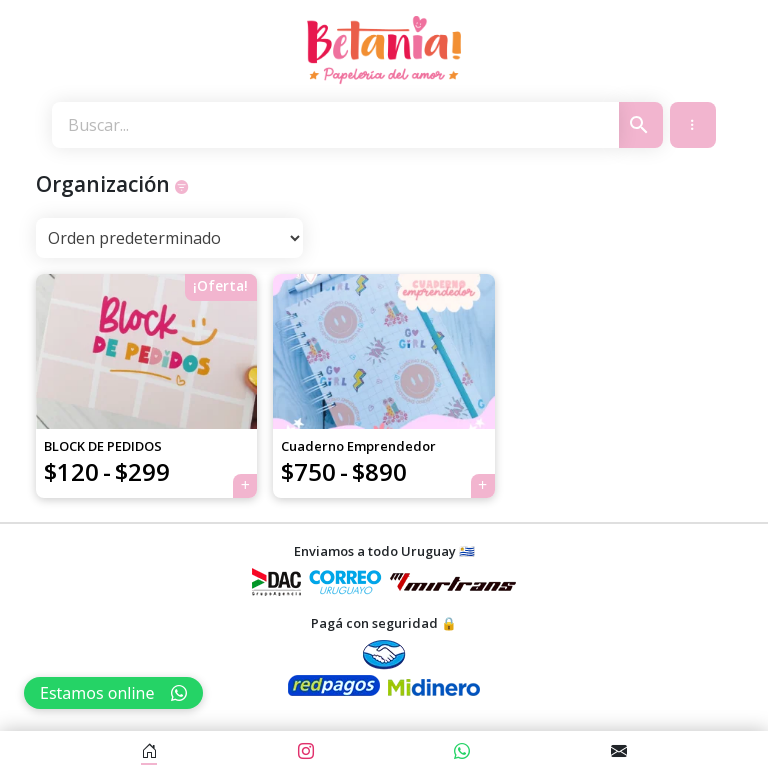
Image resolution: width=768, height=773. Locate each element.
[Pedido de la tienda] (169, 238)
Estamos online (113, 693)
